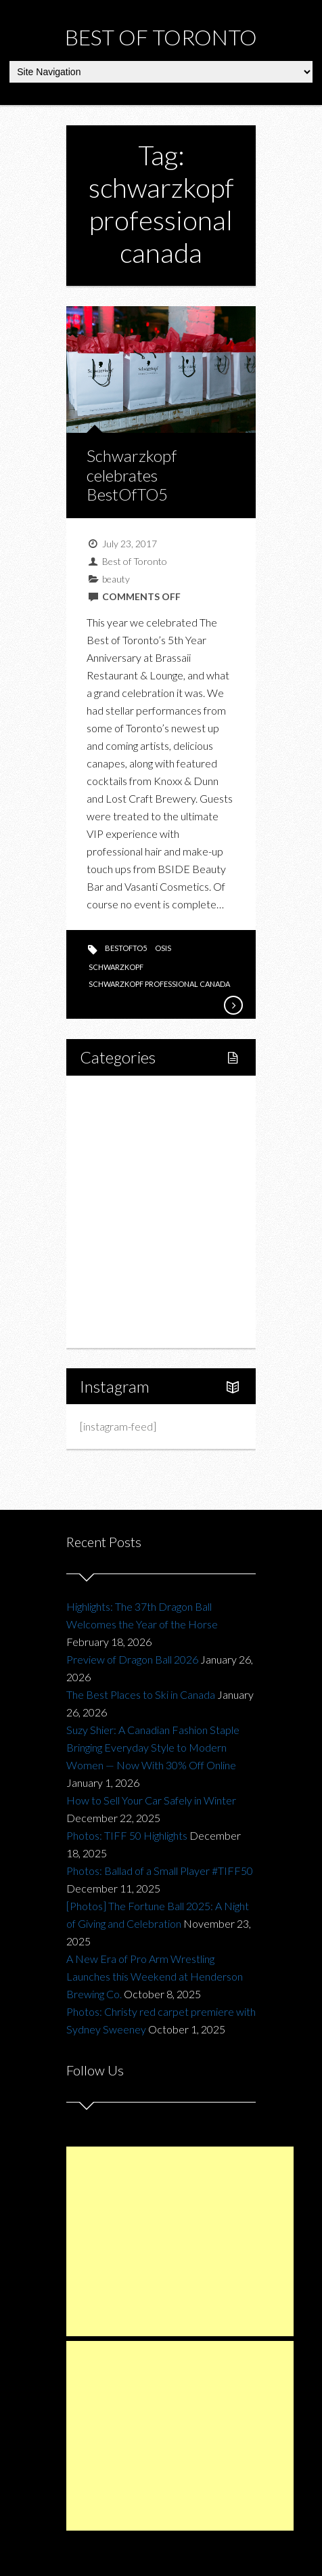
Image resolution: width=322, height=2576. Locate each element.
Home (109, 1096)
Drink (121, 1211)
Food (107, 1165)
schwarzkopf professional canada (159, 983)
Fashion (113, 1234)
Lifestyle (115, 1119)
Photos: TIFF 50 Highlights (126, 1835)
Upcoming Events (135, 1280)
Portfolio (115, 1303)
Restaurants (136, 1188)
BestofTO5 (126, 948)
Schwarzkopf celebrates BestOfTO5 (132, 475)
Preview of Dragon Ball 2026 (132, 1659)
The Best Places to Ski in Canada (140, 1694)
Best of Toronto (161, 37)
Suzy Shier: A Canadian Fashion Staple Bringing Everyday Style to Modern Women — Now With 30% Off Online (152, 1747)
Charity (112, 1257)
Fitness (125, 1142)
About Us (116, 1326)
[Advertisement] (180, 2241)
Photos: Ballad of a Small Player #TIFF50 (159, 1870)
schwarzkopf (116, 967)
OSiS (163, 948)
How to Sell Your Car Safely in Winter (151, 1800)
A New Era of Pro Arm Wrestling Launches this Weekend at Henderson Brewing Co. (154, 1976)
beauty (116, 579)
